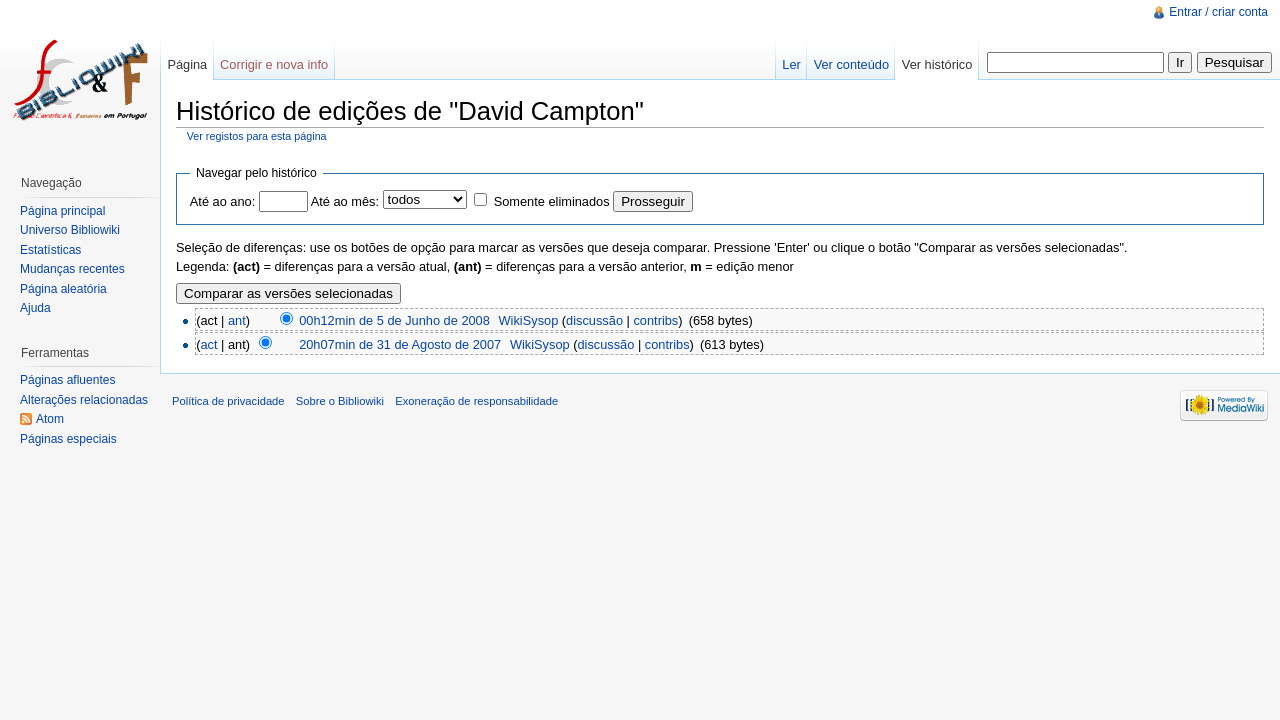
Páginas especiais (68, 439)
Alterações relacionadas (84, 400)
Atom (50, 419)
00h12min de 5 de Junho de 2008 (394, 320)
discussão (594, 320)
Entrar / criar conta (1218, 12)
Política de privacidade (228, 401)
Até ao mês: (345, 201)
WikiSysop (529, 320)
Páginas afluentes (67, 380)
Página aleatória (63, 289)
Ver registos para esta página (257, 136)
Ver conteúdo (851, 64)
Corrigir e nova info (274, 64)
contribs (655, 320)
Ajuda (35, 308)
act (208, 344)
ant (237, 320)
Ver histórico (937, 64)
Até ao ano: (222, 201)
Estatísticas (50, 250)
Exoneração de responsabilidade (476, 401)
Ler (791, 64)
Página (187, 64)
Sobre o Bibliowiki (340, 401)
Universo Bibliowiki (70, 230)
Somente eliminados (552, 201)
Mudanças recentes (72, 269)
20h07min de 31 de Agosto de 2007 (400, 344)
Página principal (62, 211)
